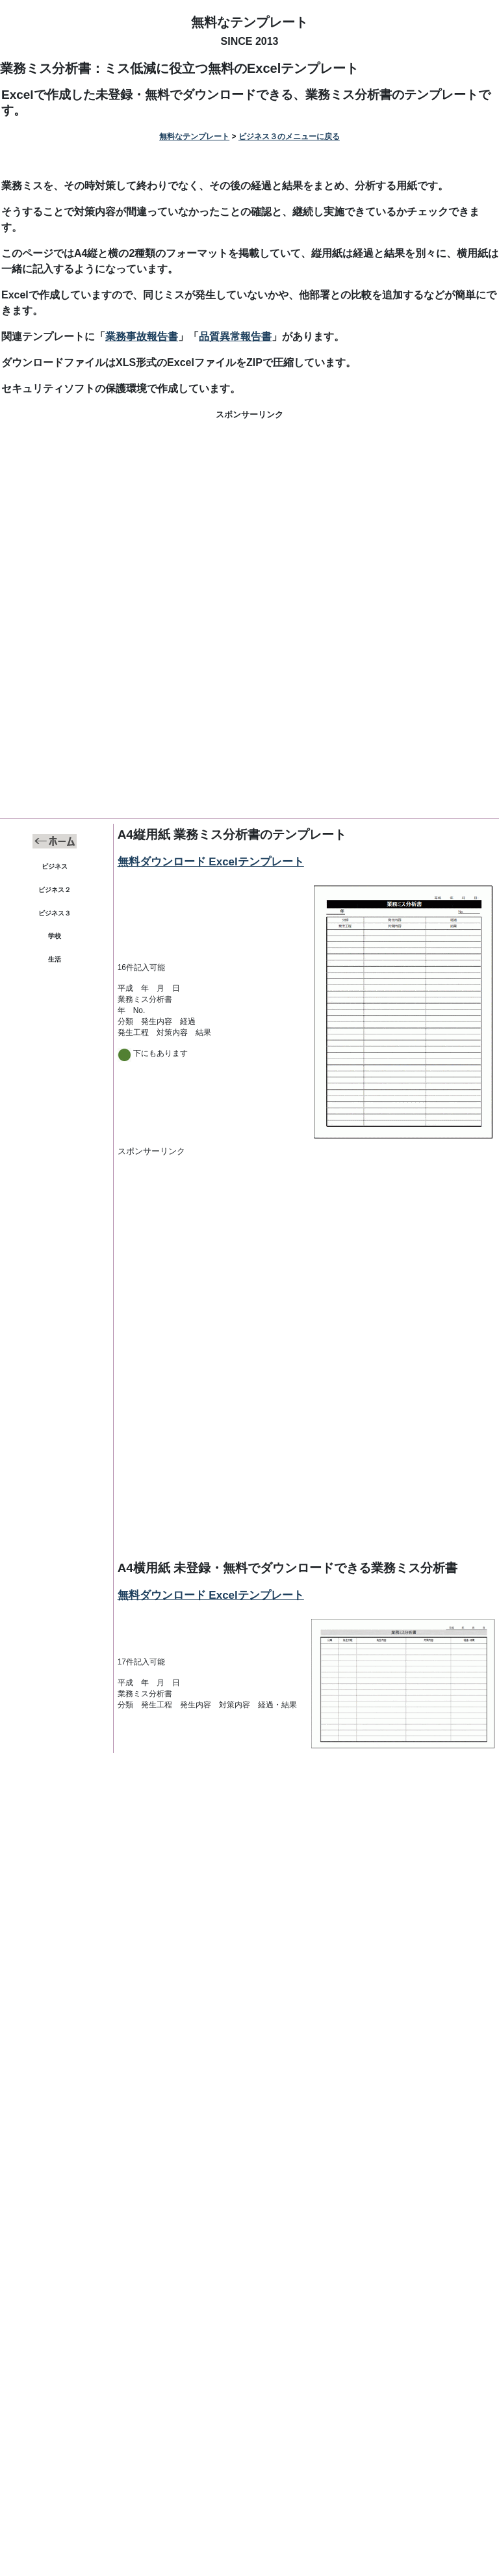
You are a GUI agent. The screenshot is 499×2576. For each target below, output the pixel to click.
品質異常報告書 (235, 336)
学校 (54, 936)
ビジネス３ (54, 913)
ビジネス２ (54, 889)
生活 (54, 959)
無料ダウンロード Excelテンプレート (211, 862)
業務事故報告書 (141, 336)
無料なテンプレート (249, 22)
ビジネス (55, 866)
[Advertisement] (249, 524)
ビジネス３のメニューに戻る (289, 136)
